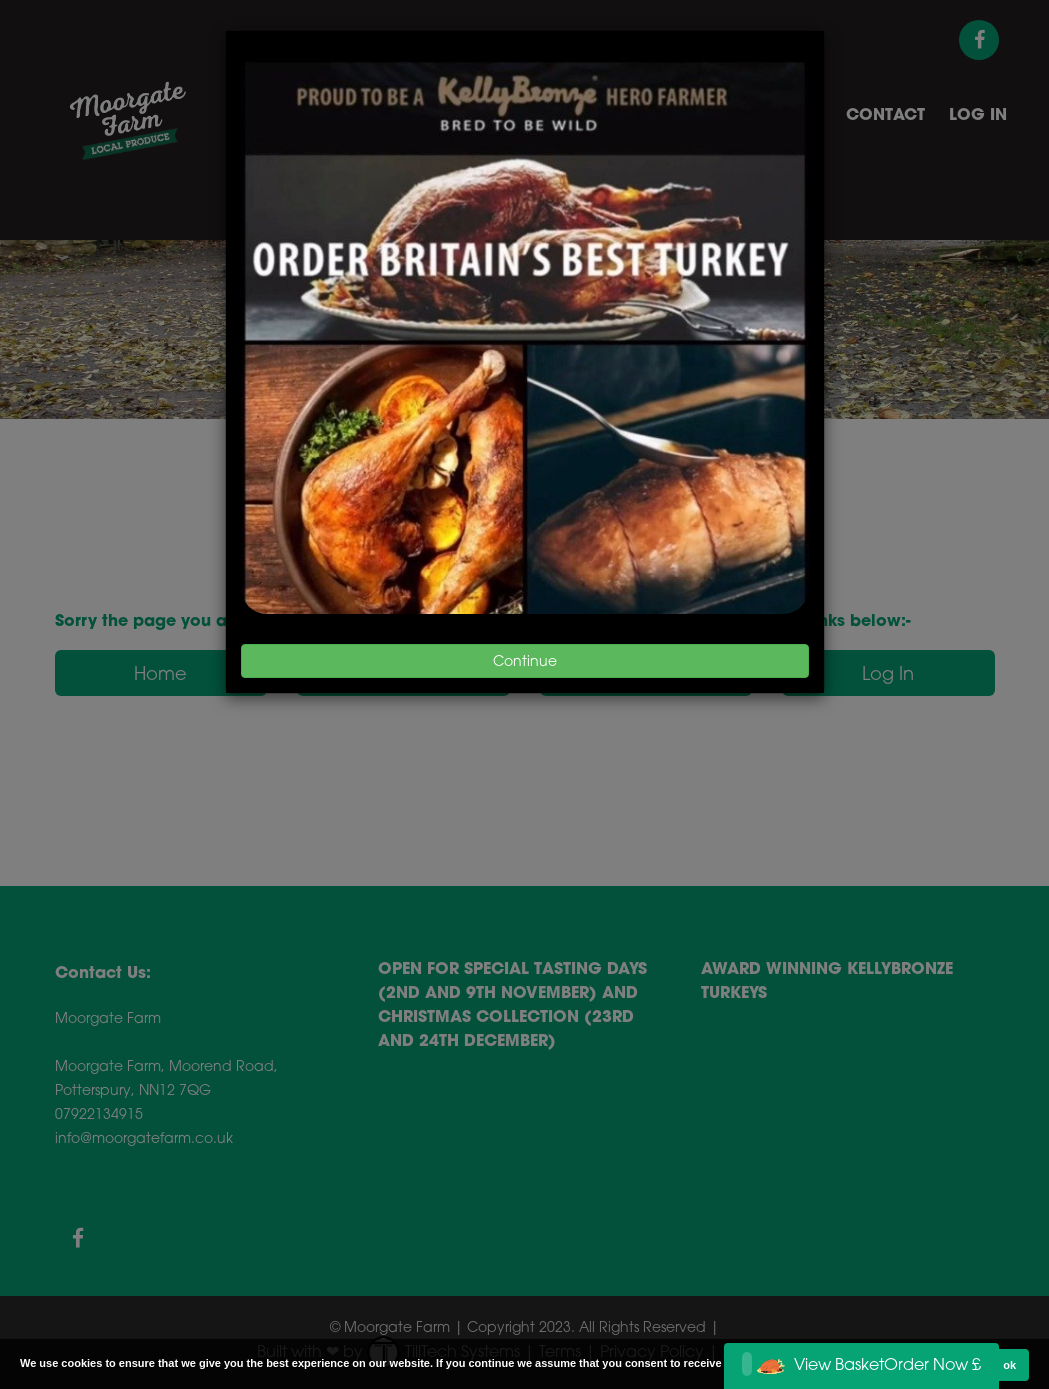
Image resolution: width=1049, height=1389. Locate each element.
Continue (525, 660)
